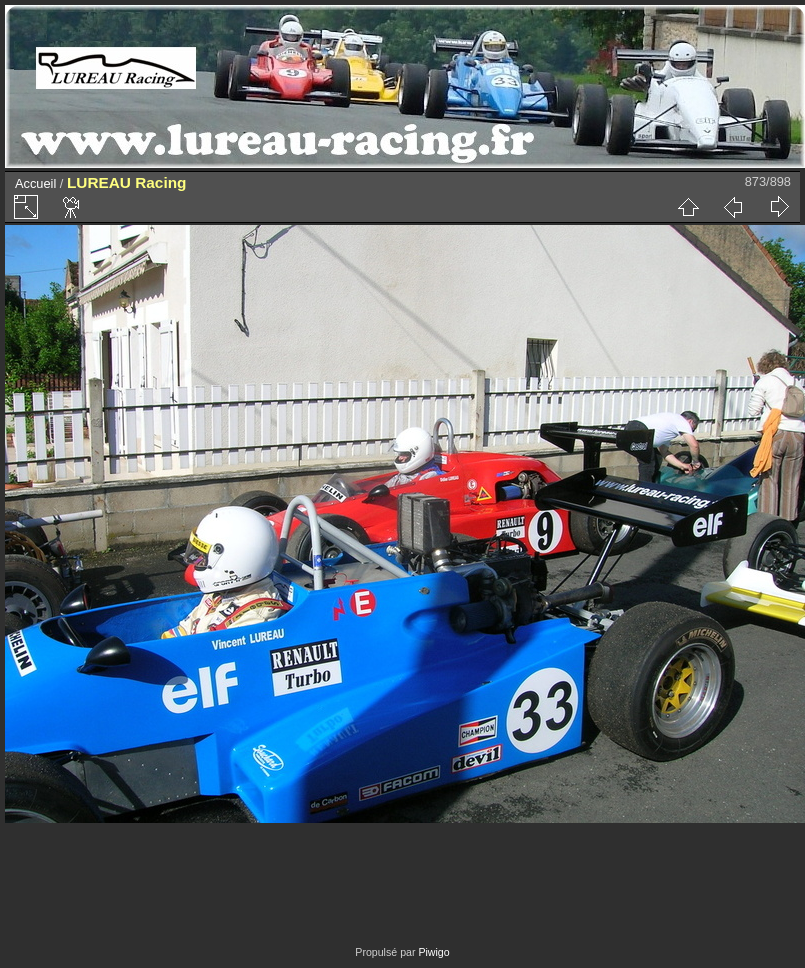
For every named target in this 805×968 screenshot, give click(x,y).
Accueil (35, 183)
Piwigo (433, 952)
